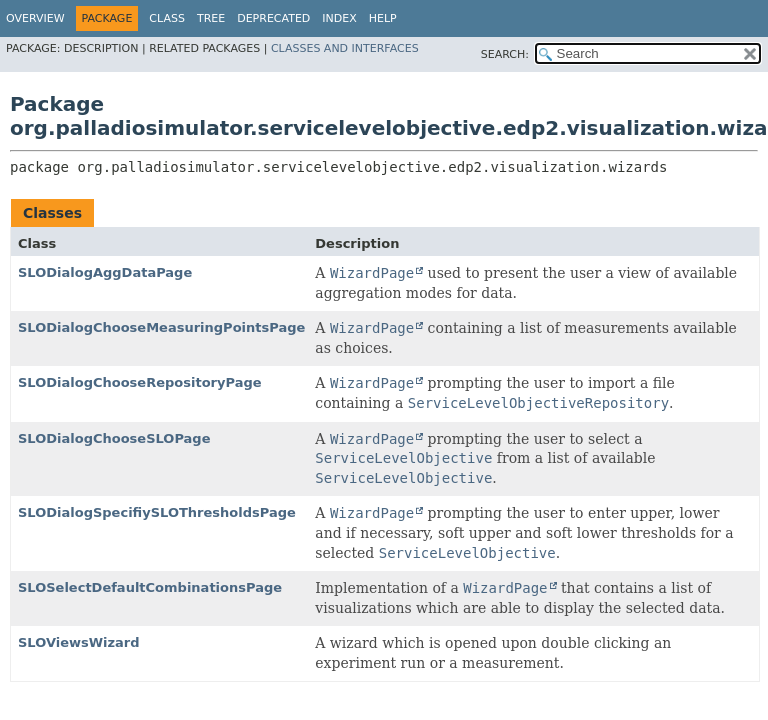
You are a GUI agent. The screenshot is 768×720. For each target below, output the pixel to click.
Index (339, 18)
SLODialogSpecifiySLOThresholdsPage (157, 512)
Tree (211, 18)
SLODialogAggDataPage (105, 272)
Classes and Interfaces (345, 48)
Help (383, 18)
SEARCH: (505, 54)
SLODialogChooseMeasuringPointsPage (161, 327)
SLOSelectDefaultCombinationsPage (150, 587)
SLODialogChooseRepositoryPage (140, 382)
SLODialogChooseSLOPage (114, 438)
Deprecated (273, 18)
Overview (35, 18)
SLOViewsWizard (79, 642)
